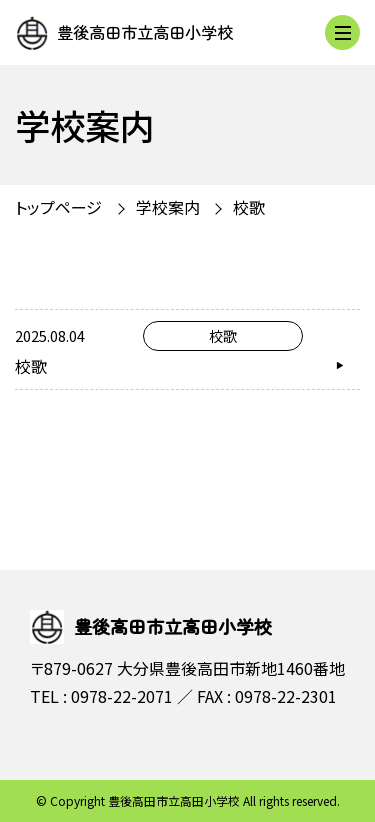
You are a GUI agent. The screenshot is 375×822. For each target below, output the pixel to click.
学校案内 (168, 207)
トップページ (58, 207)
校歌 (249, 207)
